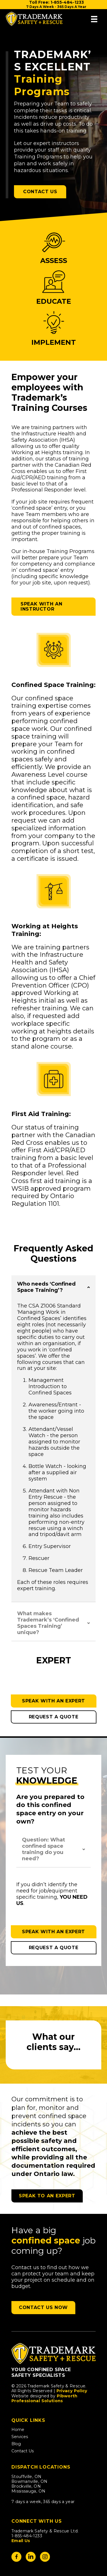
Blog (16, 2444)
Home (17, 2430)
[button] (53, 1287)
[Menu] (94, 18)
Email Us (20, 2540)
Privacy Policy (71, 2390)
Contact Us (22, 2451)
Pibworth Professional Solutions (44, 2398)
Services (19, 2437)
